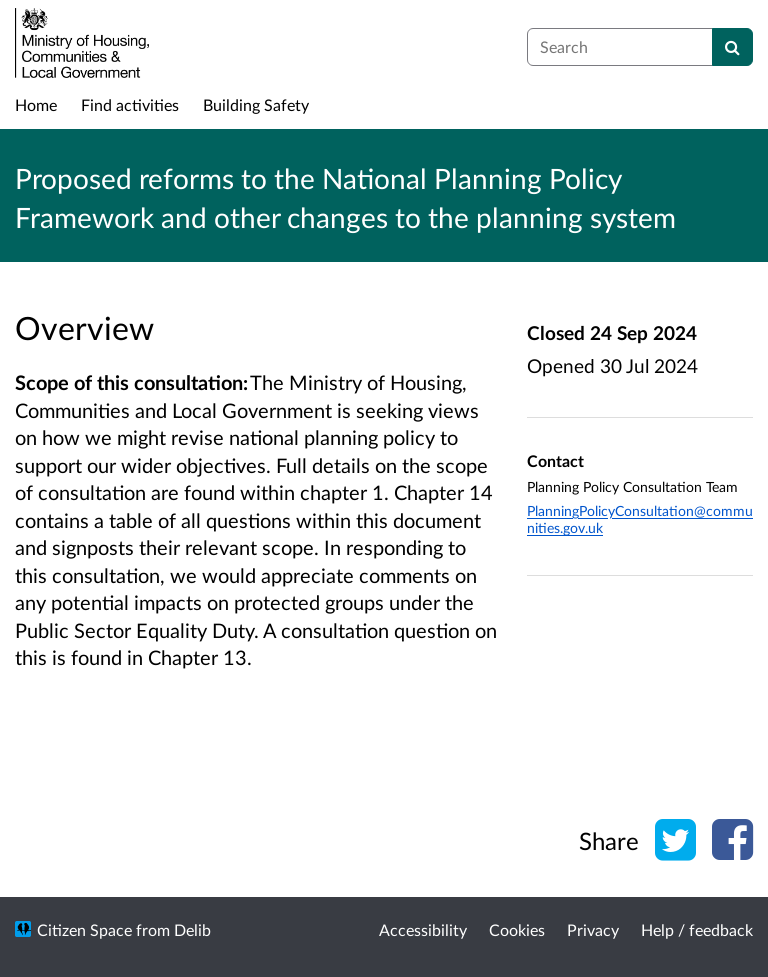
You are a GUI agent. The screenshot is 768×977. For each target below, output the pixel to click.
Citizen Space (84, 929)
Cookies (517, 929)
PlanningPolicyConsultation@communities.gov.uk (640, 519)
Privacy (593, 929)
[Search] (732, 47)
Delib (192, 929)
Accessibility (423, 929)
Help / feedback (697, 929)
